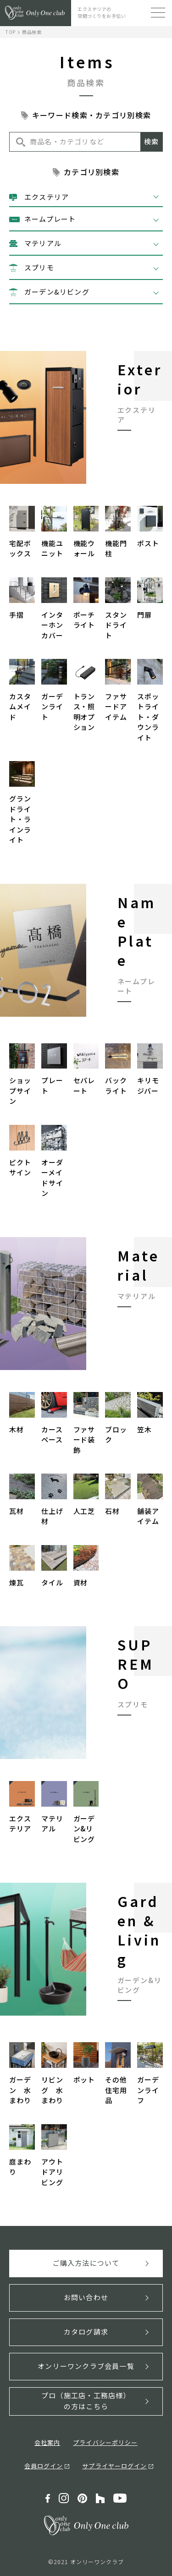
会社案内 (47, 2442)
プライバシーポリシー (105, 2442)
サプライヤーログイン (114, 2465)
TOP (11, 31)
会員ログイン (43, 2465)
